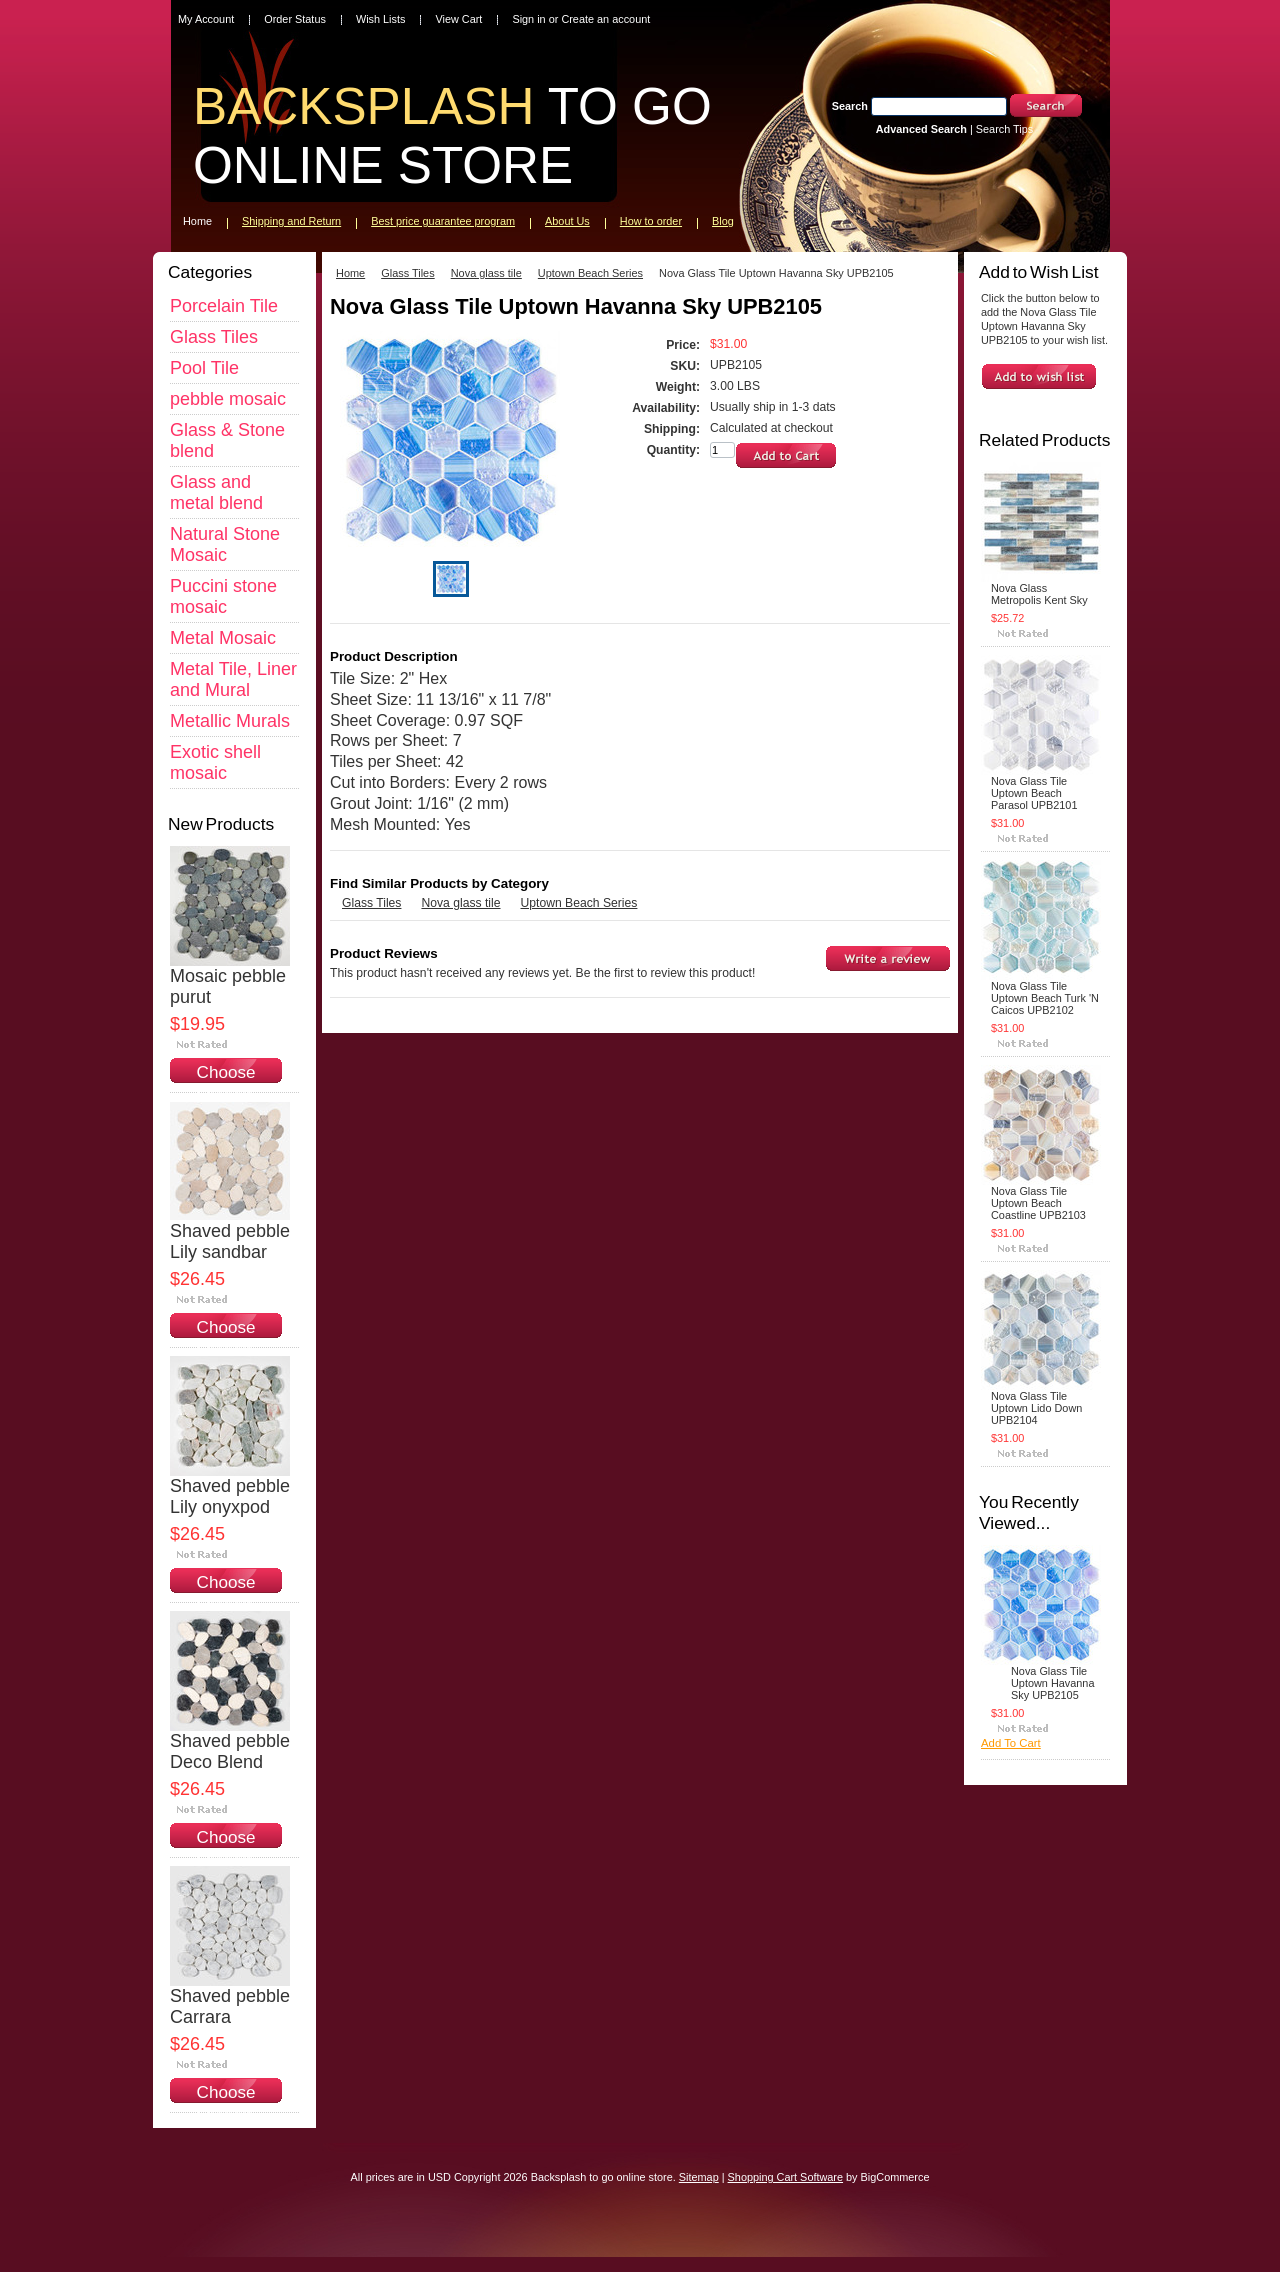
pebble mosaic (228, 399)
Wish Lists (381, 19)
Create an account (605, 19)
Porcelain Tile (224, 306)
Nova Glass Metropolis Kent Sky (1039, 594)
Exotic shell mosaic (215, 762)
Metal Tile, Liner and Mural (233, 679)
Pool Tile (204, 368)
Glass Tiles (214, 337)
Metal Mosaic (223, 638)
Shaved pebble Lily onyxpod (230, 1496)
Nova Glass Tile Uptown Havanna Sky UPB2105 (1052, 1683)
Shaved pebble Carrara (230, 2006)
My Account (206, 19)
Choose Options (226, 1082)
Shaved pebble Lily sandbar (230, 1241)
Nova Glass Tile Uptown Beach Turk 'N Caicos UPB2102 (1045, 998)
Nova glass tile (486, 273)
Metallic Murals (230, 721)
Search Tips (1004, 129)
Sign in (528, 19)
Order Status (295, 19)
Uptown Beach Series (590, 273)
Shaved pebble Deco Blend (230, 1751)
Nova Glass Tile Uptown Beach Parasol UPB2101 (1034, 793)
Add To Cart (1011, 1743)
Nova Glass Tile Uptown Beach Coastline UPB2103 (1038, 1203)
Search (850, 106)
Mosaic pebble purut (228, 986)
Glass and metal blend (216, 492)
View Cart (458, 19)
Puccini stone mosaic (223, 596)
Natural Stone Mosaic (225, 544)
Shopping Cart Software (785, 2177)
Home (350, 273)
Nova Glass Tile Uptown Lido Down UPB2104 (1036, 1408)
